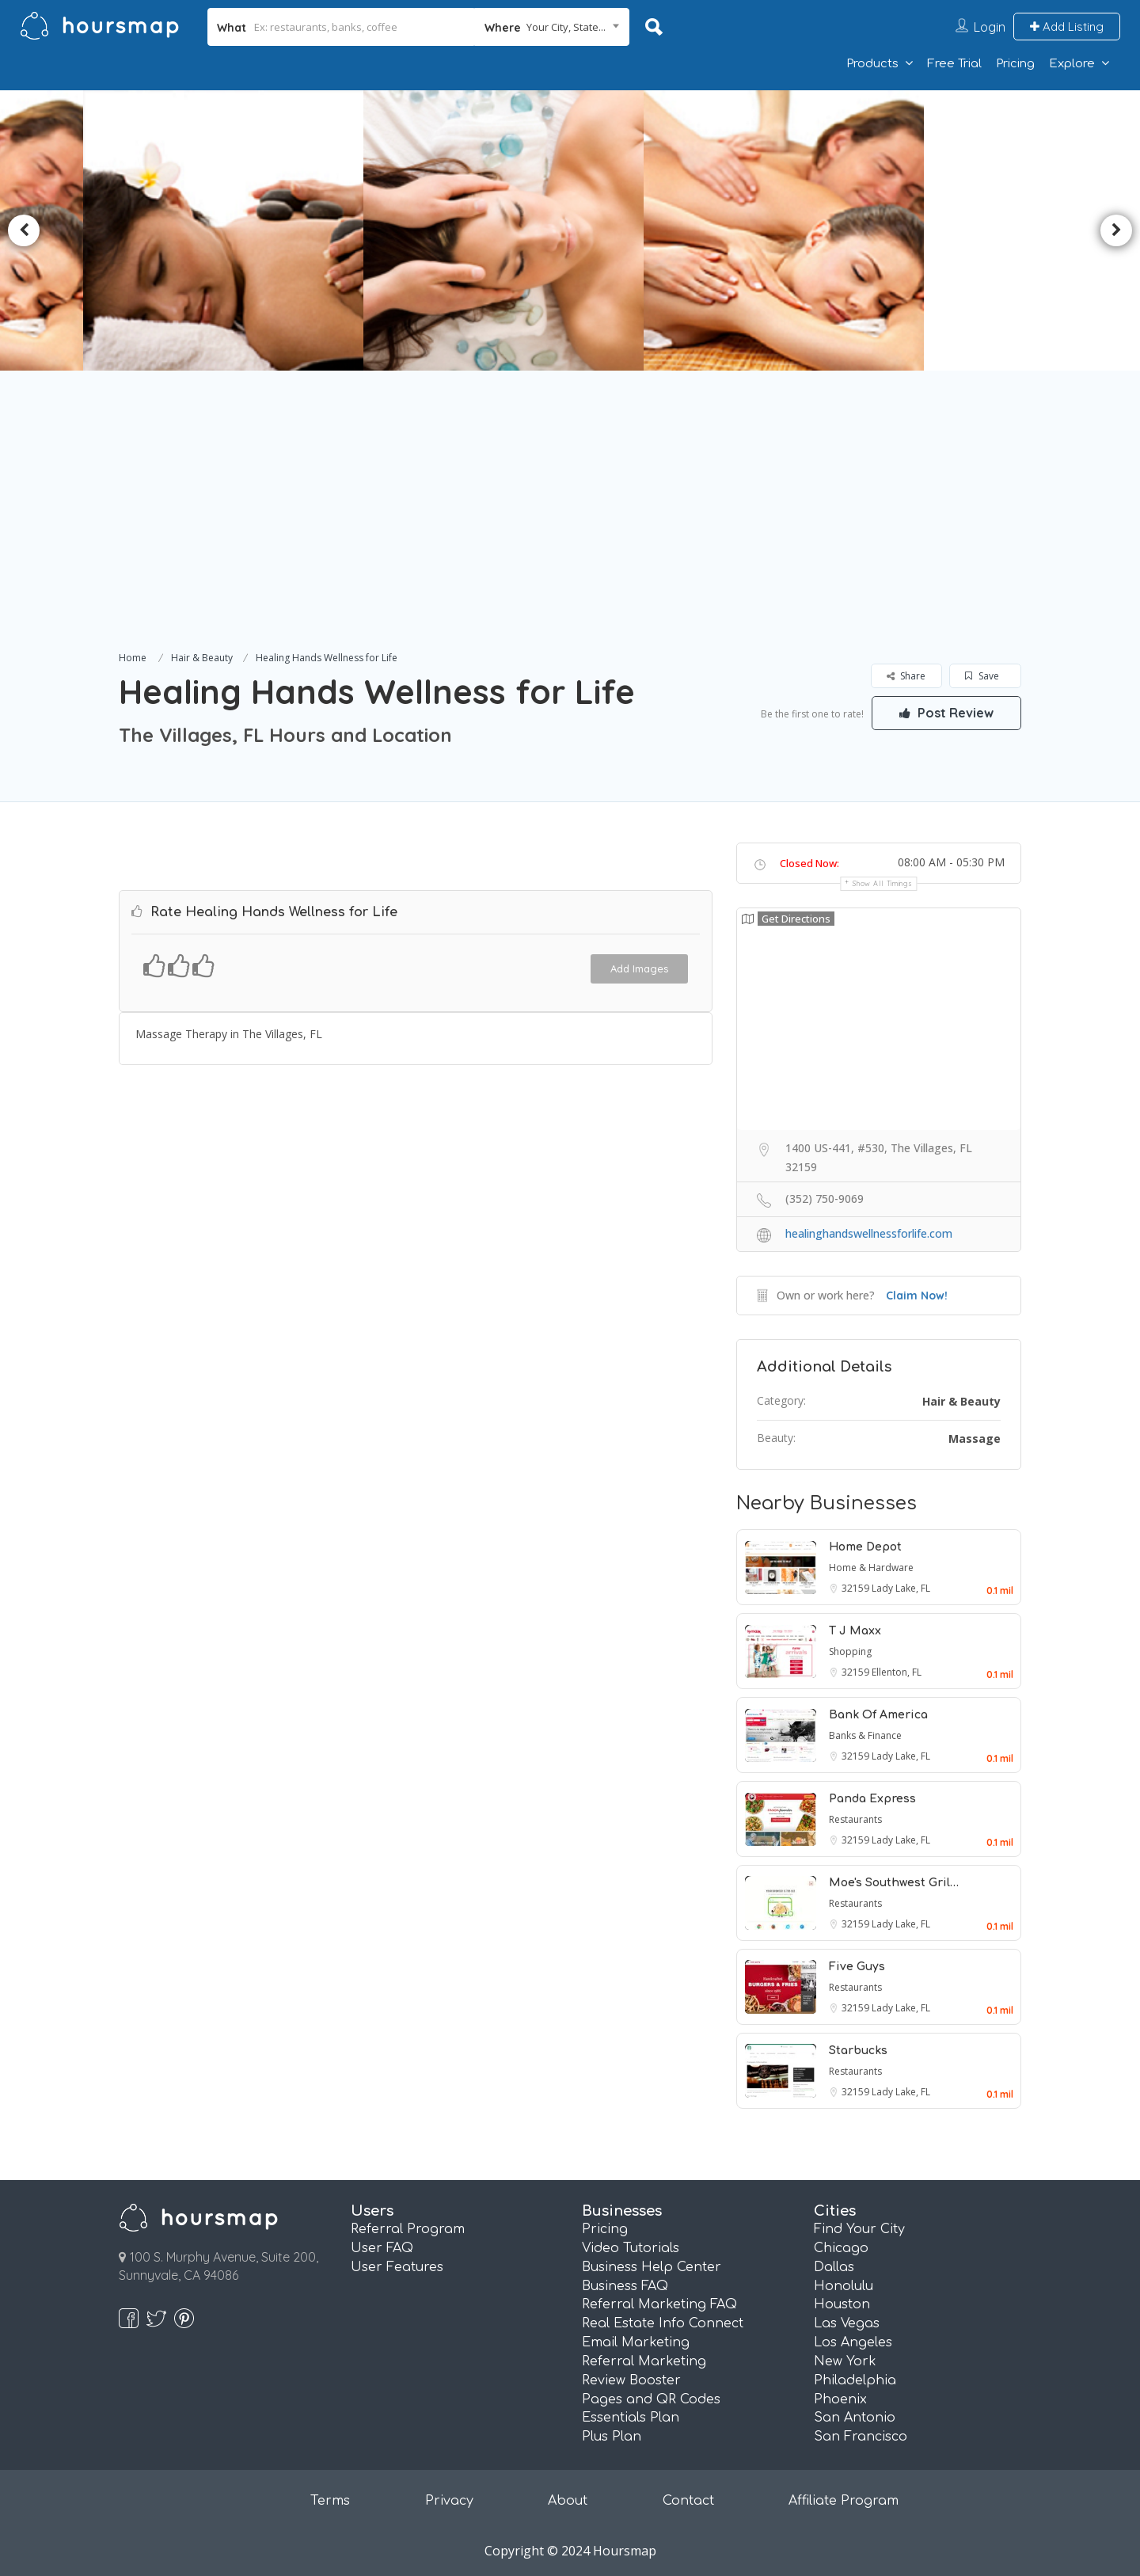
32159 (857, 1588)
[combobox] (552, 27)
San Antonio (854, 2417)
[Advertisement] (570, 529)
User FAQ (382, 2248)
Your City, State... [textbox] (566, 27)
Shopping (850, 1651)
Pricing (1015, 63)
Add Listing (1067, 26)
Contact (688, 2501)
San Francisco (860, 2437)
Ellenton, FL (897, 1672)
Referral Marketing (644, 2361)
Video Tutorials (630, 2248)
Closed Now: (809, 863)
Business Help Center (651, 2267)
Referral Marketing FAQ (659, 2304)
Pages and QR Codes (651, 2399)
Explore (1072, 63)
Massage (974, 1438)
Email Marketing (636, 2342)
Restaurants (855, 1819)
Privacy (449, 2501)
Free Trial (954, 63)
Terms (330, 2501)
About (567, 2501)
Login (989, 27)
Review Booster (631, 2380)
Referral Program (408, 2229)
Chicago (841, 2248)
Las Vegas (847, 2323)
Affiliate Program (843, 2501)
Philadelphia (855, 2380)
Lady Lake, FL (901, 1588)
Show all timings (882, 883)
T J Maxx (855, 1631)
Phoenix (840, 2399)
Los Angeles (853, 2342)
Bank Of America (878, 1715)
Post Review (946, 713)
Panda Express (872, 1799)
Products (872, 63)
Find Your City (859, 2229)
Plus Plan (611, 2437)
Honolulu (843, 2286)
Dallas (834, 2267)
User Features (397, 2267)
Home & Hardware (871, 1567)
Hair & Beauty (202, 657)
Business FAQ (625, 2286)
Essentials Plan (630, 2417)
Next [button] (1116, 230)
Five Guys (857, 1967)
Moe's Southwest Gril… (894, 1883)
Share (906, 676)
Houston (842, 2304)
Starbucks (858, 2051)
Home (132, 657)
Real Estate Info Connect (662, 2323)
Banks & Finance (865, 1735)
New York (845, 2361)
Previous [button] (24, 230)
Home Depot (865, 1547)
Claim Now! (917, 1295)
